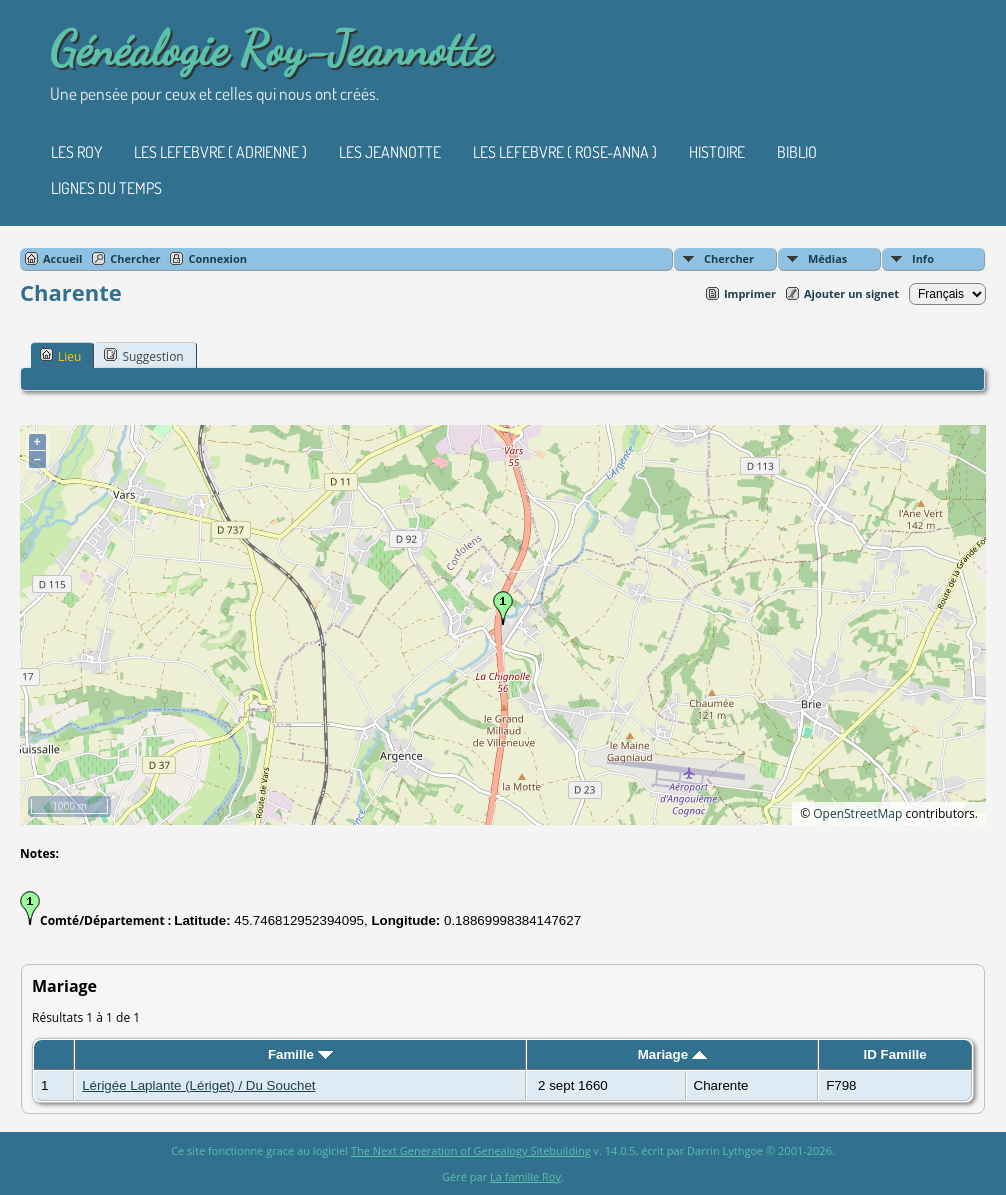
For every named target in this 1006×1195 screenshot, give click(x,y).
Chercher (729, 258)
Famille (300, 1054)
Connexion (217, 258)
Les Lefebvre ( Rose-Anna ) (565, 152)
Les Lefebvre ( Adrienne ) (220, 152)
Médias (827, 258)
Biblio (797, 152)
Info (923, 258)
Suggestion (143, 356)
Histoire (717, 152)
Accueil (62, 258)
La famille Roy (525, 1176)
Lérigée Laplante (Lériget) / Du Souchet (198, 1085)
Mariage (672, 1054)
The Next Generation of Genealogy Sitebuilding (471, 1150)
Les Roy (76, 152)
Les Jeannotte (390, 152)
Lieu (60, 356)
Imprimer (750, 293)
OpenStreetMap (857, 813)
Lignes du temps (106, 188)
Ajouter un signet (851, 293)
